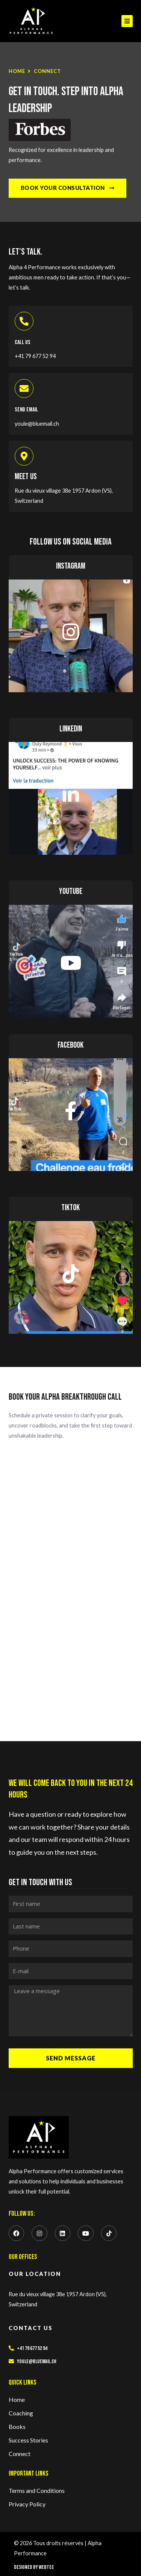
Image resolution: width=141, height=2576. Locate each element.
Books (17, 2426)
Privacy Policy (27, 2504)
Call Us (22, 342)
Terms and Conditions (37, 2490)
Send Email (26, 409)
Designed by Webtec (34, 2567)
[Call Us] (24, 321)
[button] (127, 21)
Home (17, 71)
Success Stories (28, 2440)
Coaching (21, 2413)
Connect (19, 2453)
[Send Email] (24, 388)
